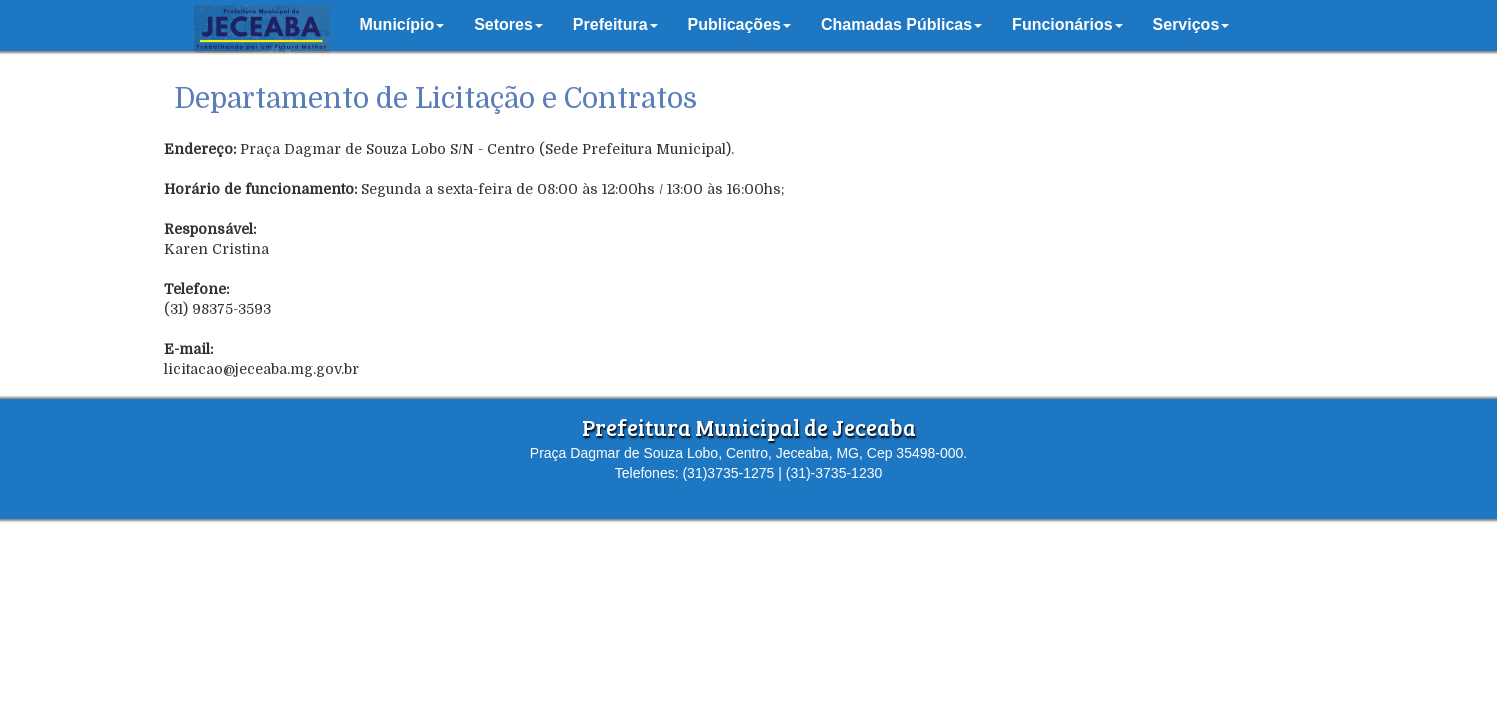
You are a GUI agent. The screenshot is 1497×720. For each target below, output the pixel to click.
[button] (402, 25)
